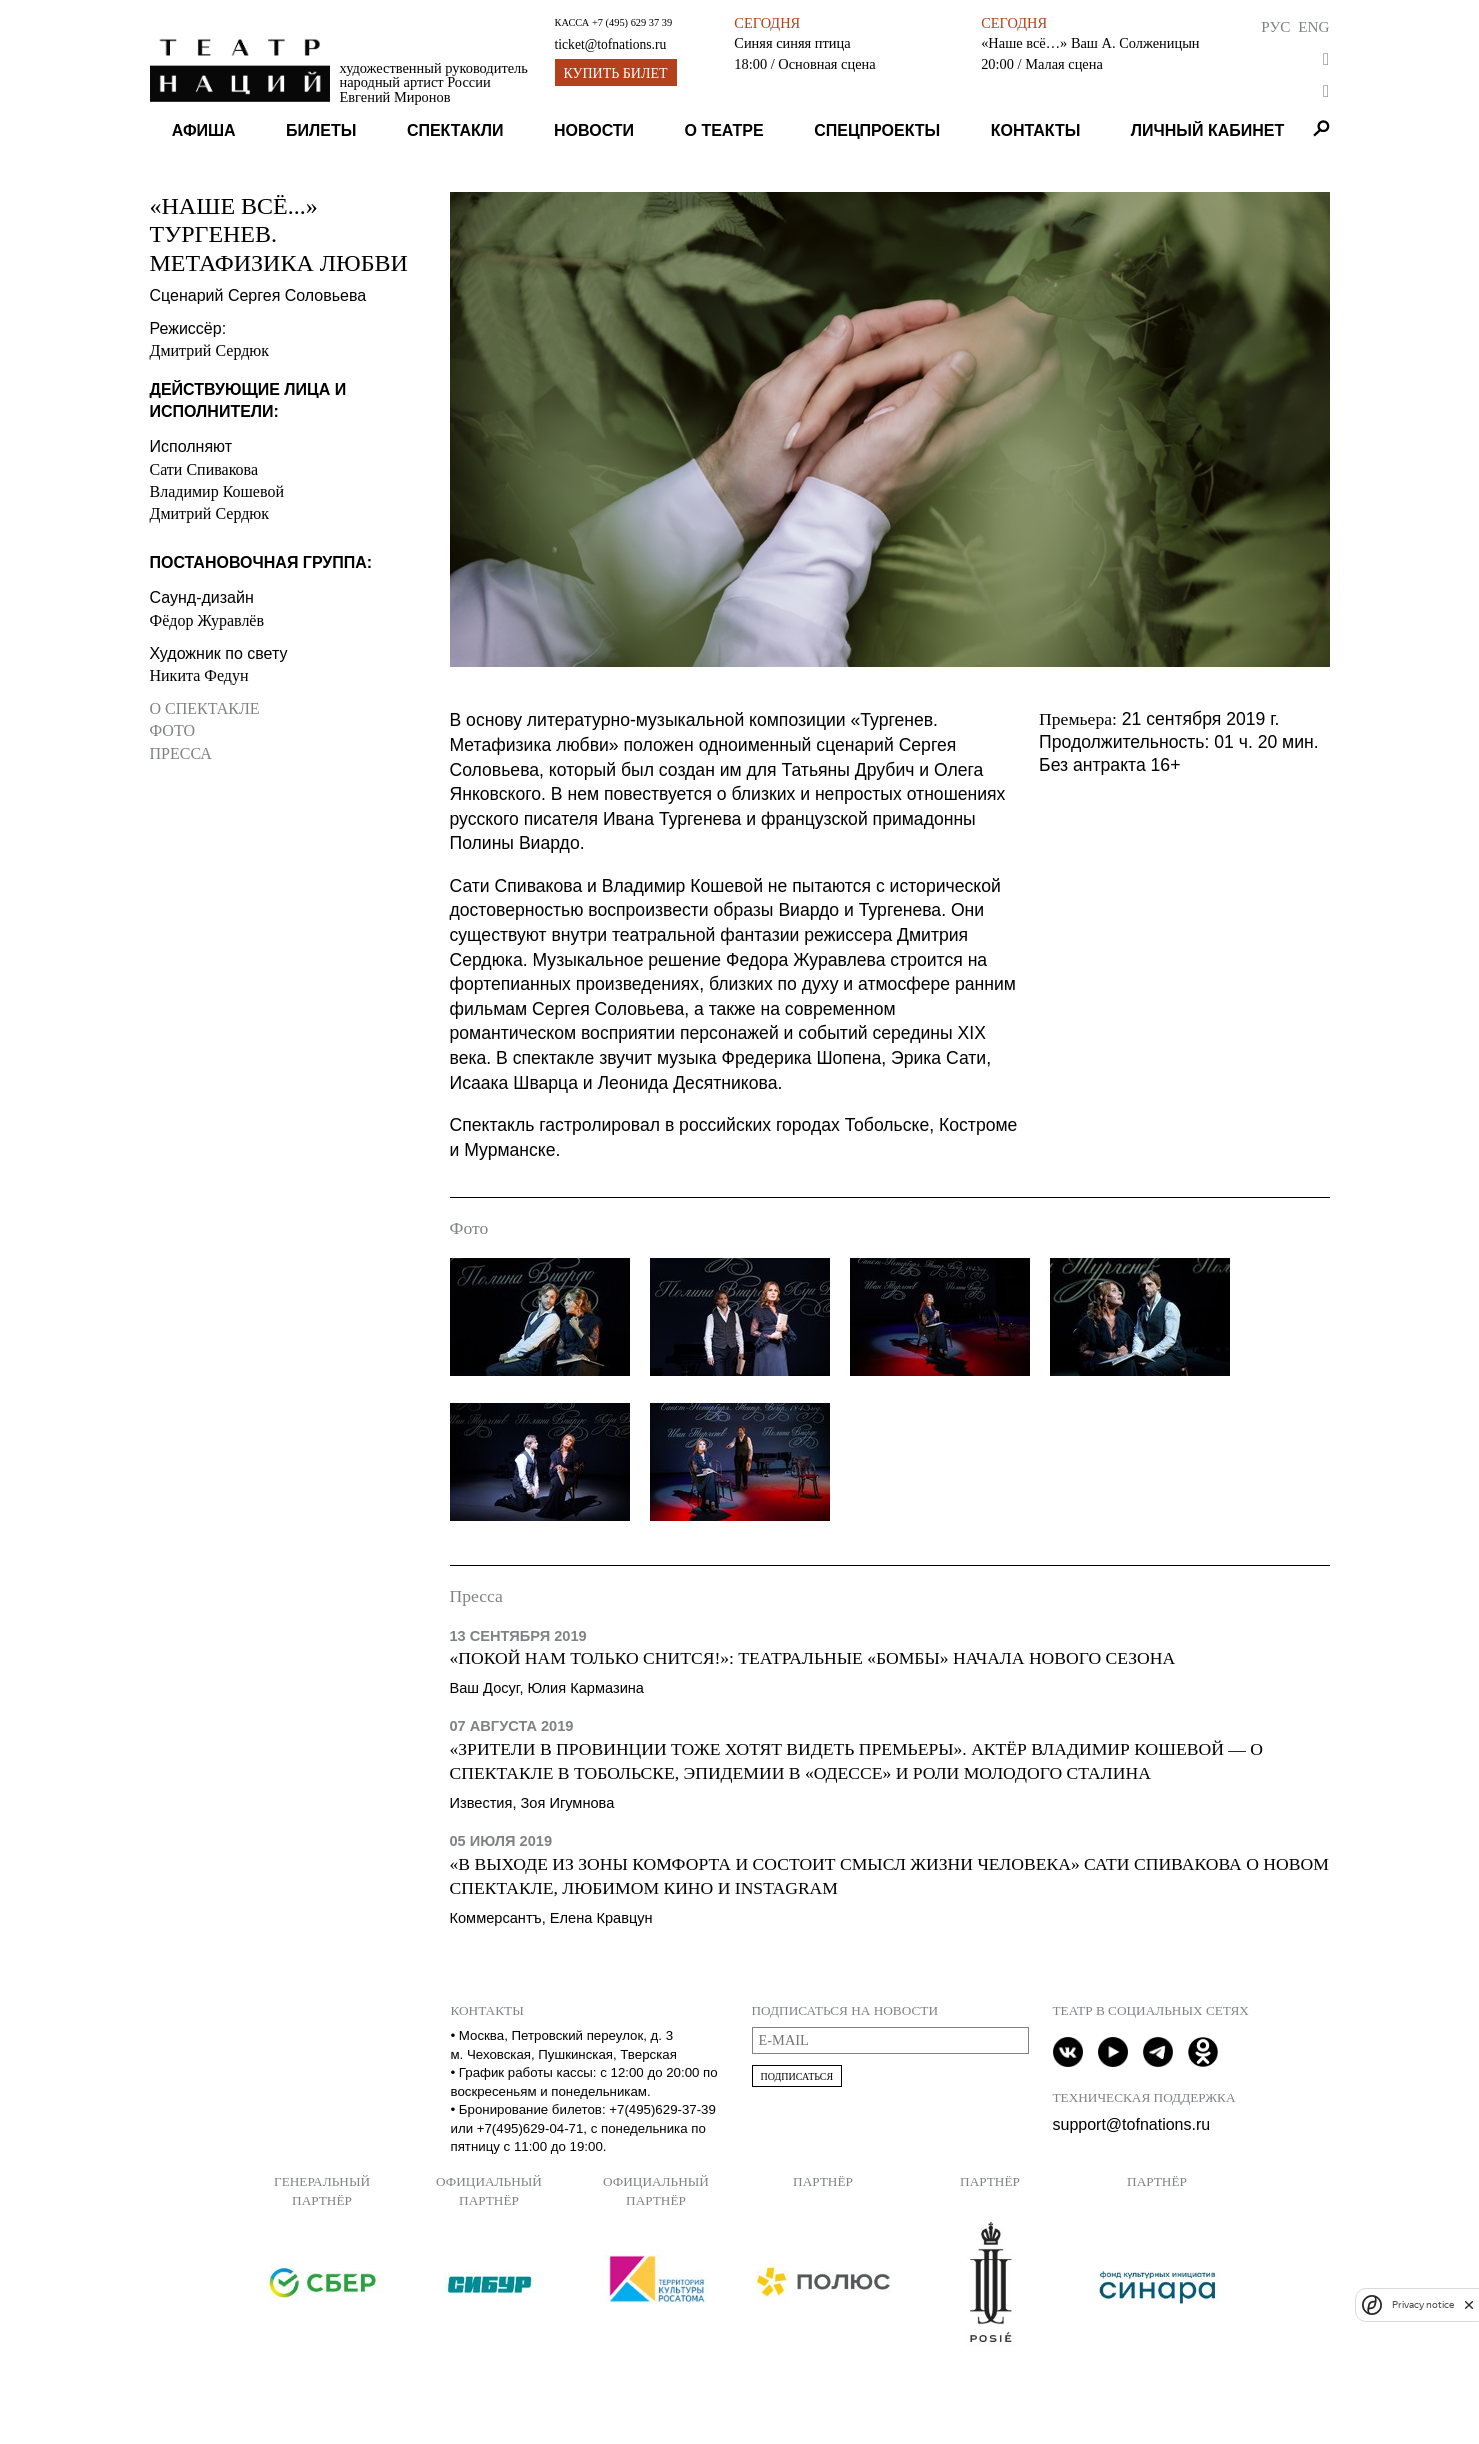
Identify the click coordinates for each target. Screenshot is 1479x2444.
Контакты (1036, 130)
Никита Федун (199, 675)
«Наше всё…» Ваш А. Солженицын (1090, 43)
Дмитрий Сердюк (210, 350)
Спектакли (455, 130)
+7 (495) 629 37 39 (632, 22)
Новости (594, 130)
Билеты (321, 130)
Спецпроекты (877, 130)
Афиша (204, 130)
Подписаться (797, 2076)
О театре (724, 130)
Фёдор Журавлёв (207, 620)
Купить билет (616, 73)
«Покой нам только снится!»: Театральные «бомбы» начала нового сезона (813, 1658)
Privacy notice (1423, 2304)
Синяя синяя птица (792, 43)
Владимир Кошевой (217, 491)
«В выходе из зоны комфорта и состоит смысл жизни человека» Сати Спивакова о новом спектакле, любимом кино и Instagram (889, 1876)
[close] (1469, 2304)
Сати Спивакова (204, 469)
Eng (1313, 26)
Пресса (181, 753)
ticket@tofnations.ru (611, 44)
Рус (1275, 26)
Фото (173, 730)
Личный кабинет (1207, 130)
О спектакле (205, 708)
